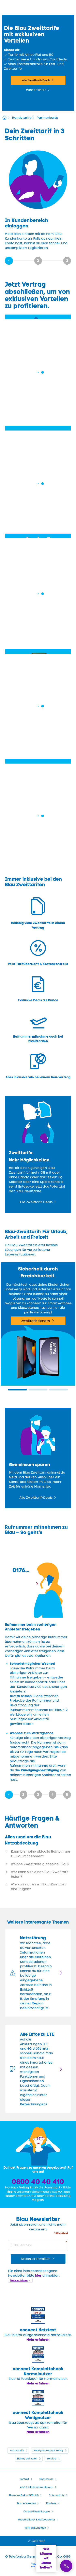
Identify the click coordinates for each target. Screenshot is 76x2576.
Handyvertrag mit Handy (48, 2450)
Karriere (51, 2503)
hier (38, 2275)
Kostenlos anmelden (36, 2259)
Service (51, 2458)
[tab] (9, 261)
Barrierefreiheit (26, 2503)
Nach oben (38, 2541)
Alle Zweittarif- (36, 80)
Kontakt (24, 2479)
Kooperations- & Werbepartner (36, 2519)
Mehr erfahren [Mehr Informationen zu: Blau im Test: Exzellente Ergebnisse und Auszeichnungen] (38, 2339)
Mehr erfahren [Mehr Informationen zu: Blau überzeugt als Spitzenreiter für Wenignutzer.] (38, 2432)
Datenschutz (56, 2495)
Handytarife (22, 118)
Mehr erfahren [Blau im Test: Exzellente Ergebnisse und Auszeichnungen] (38, 2383)
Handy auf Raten (27, 2458)
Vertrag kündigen (35, 2527)
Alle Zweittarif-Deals (35, 1202)
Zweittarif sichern (36, 1321)
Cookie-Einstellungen (37, 2511)
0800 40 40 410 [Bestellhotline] (38, 2181)
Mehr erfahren (36, 90)
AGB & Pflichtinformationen (36, 2487)
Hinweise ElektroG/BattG (24, 2495)
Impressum (46, 2479)
